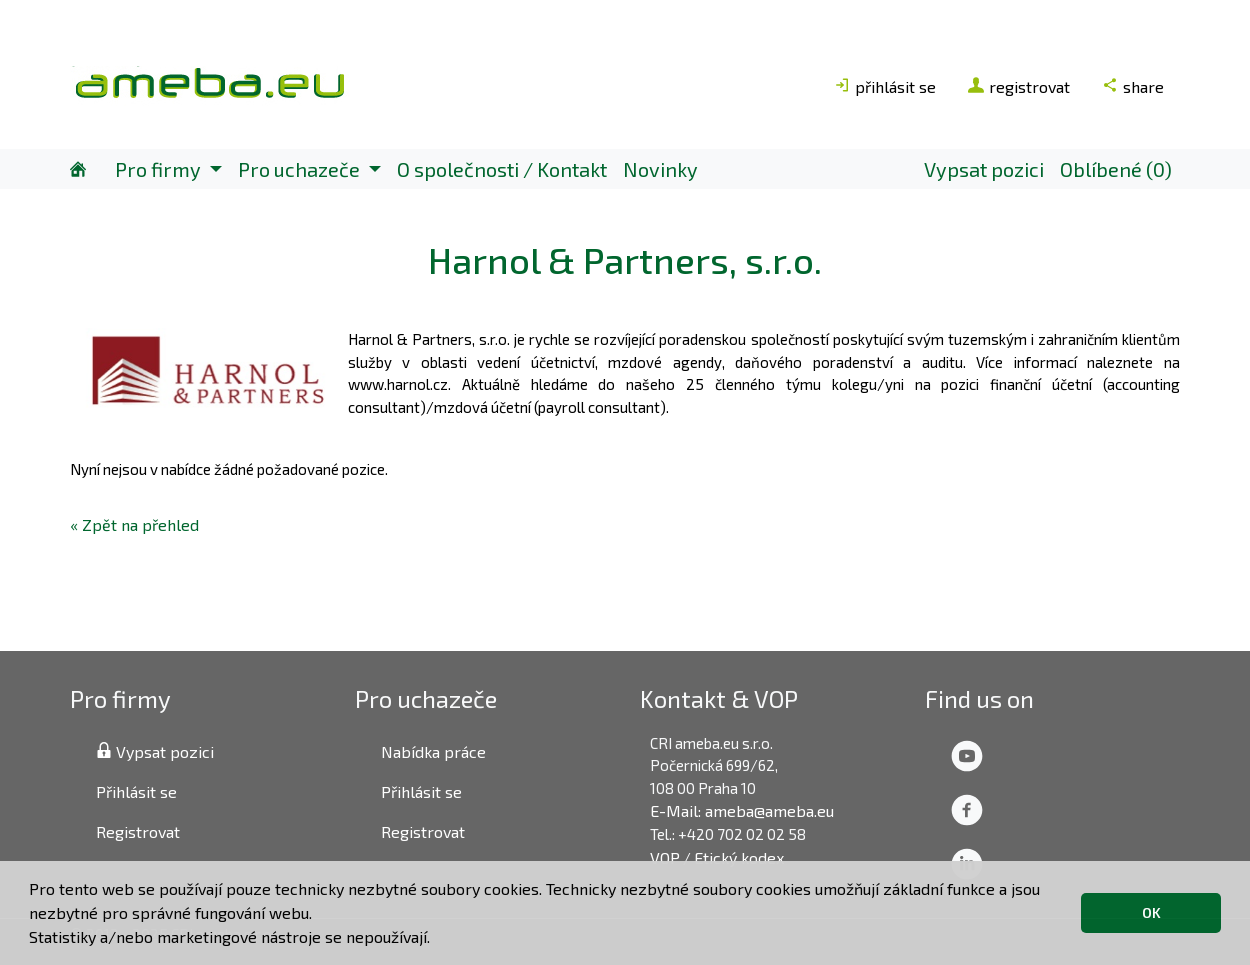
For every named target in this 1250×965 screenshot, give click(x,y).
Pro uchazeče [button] (301, 169)
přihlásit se (885, 86)
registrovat (1019, 86)
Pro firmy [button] (160, 169)
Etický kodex (739, 857)
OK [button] (1151, 912)
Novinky (660, 169)
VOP (665, 857)
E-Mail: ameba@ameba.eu (742, 810)
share (1133, 86)
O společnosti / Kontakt (502, 169)
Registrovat (138, 831)
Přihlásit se (136, 791)
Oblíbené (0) (1116, 169)
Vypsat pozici (984, 169)
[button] (437, 940)
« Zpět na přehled (134, 524)
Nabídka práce (433, 751)
